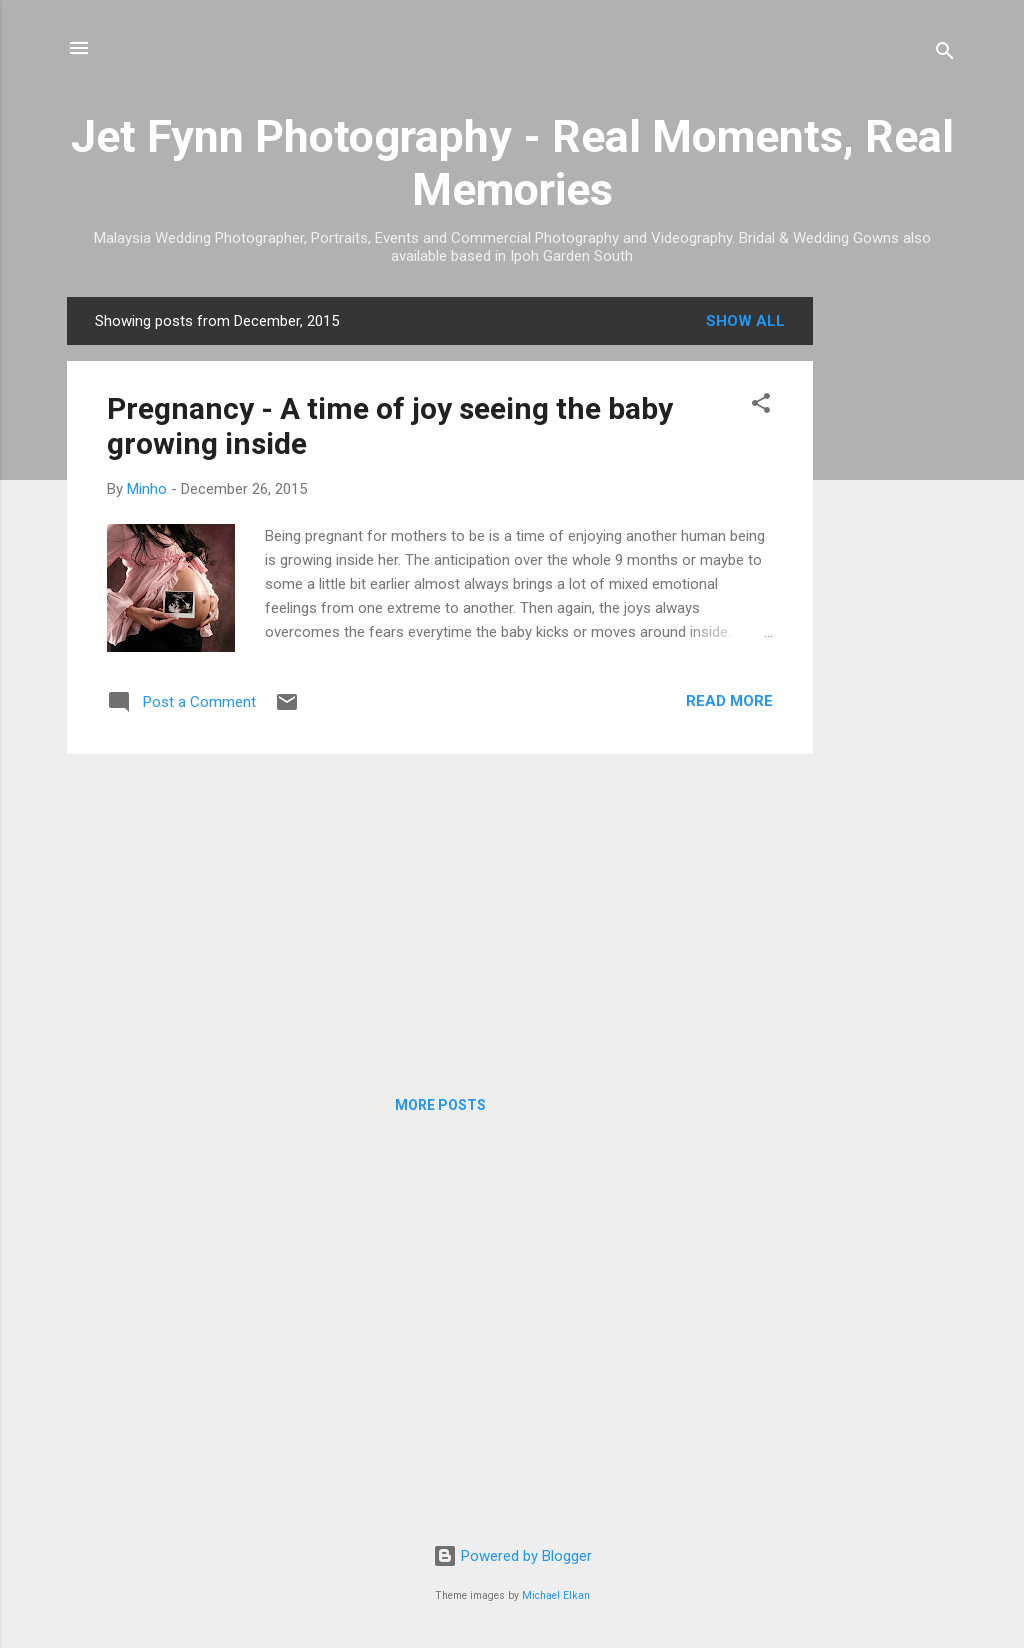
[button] (761, 406)
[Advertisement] (893, 597)
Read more (729, 701)
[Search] (945, 54)
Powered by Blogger (512, 1556)
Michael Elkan (556, 1595)
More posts (440, 1105)
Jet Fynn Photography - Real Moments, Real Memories (512, 163)
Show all (745, 321)
